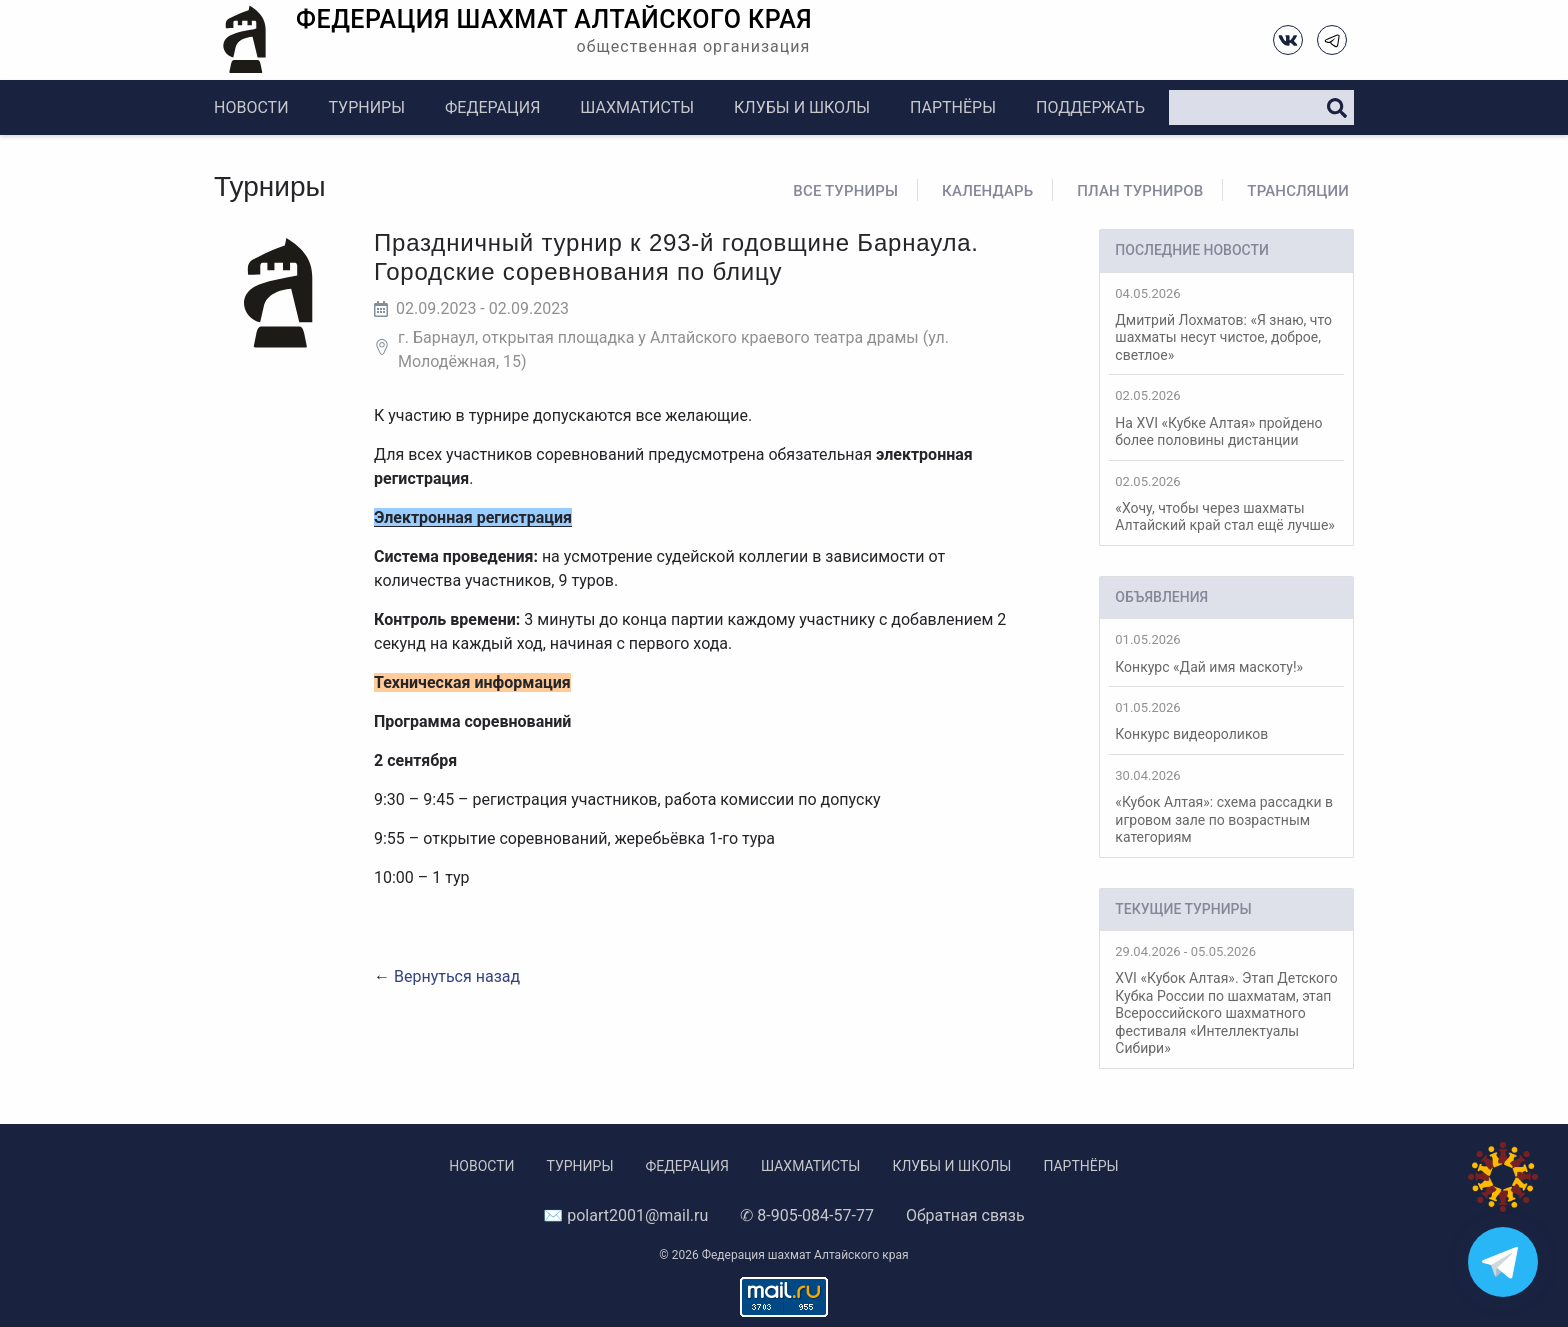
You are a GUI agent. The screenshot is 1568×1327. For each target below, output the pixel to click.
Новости (251, 107)
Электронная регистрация (473, 517)
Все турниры (845, 191)
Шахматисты (637, 107)
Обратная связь (965, 1215)
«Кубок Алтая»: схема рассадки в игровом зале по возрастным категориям (1226, 806)
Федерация (492, 107)
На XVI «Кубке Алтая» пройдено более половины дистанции (1226, 418)
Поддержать (1090, 107)
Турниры (367, 107)
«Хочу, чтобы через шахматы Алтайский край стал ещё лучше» (1226, 504)
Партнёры (953, 107)
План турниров (1140, 191)
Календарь (987, 191)
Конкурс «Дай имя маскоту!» (1226, 653)
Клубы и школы (802, 107)
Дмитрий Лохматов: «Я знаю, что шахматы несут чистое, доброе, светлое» (1226, 324)
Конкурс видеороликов (1226, 721)
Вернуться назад (457, 976)
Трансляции (1298, 191)
